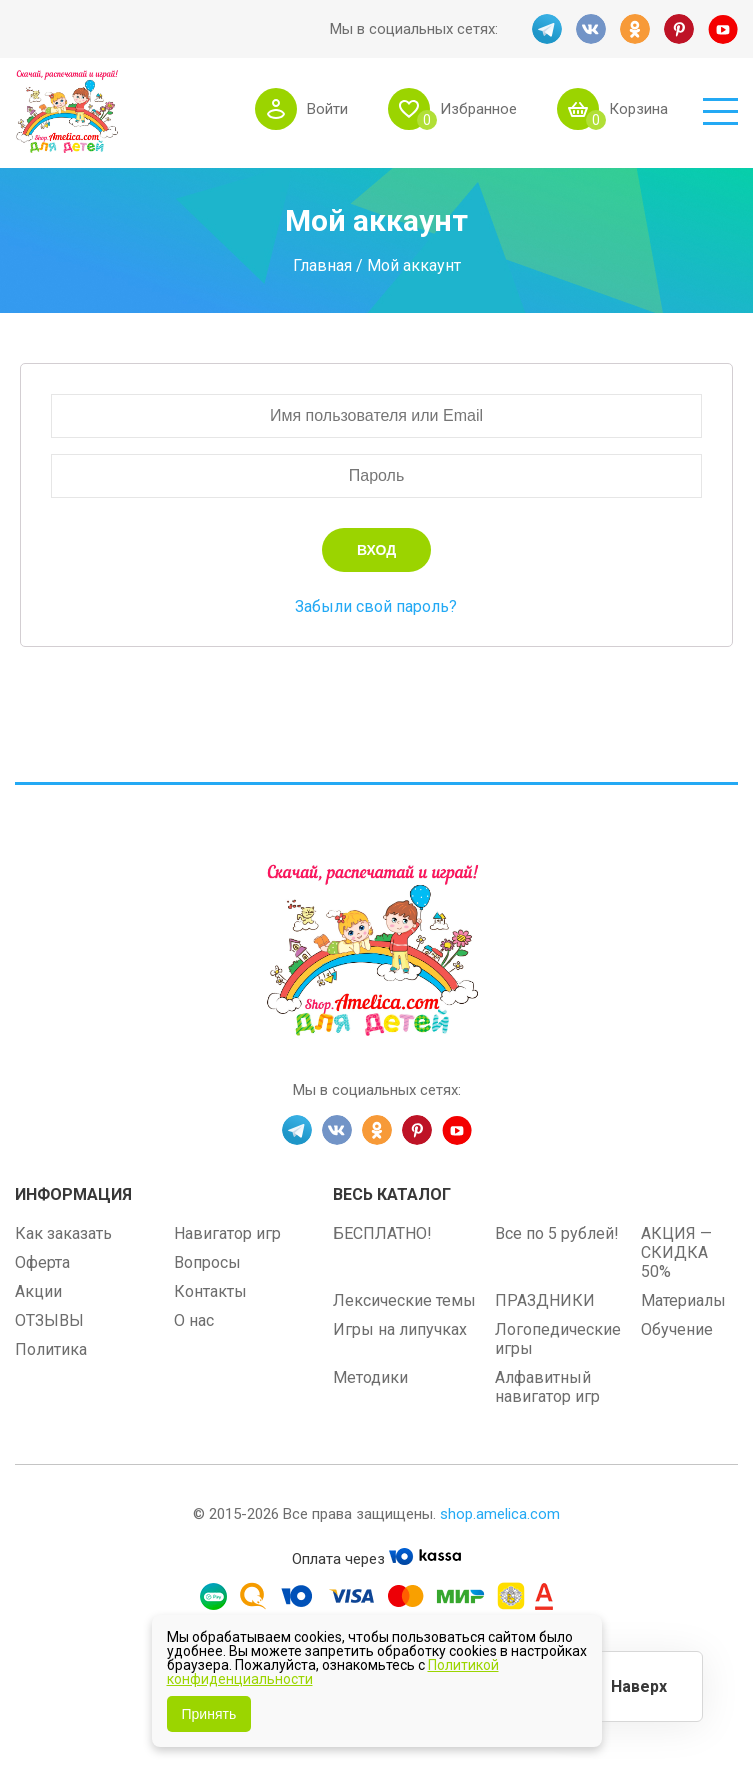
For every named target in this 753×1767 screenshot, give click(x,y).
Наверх (639, 1686)
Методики (370, 1377)
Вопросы (207, 1262)
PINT (679, 29)
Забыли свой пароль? (376, 606)
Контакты (210, 1291)
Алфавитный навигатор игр (547, 1387)
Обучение (677, 1329)
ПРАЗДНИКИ (545, 1300)
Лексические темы (404, 1300)
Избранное (478, 109)
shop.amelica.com (500, 1514)
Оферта (42, 1262)
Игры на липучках (400, 1329)
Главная (322, 265)
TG (547, 29)
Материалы (683, 1300)
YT (723, 29)
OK (635, 29)
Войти (327, 109)
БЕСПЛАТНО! (382, 1233)
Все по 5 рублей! (557, 1233)
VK (591, 29)
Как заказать (63, 1233)
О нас (194, 1320)
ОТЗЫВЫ (49, 1320)
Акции (38, 1291)
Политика (51, 1349)
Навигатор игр (227, 1233)
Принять (209, 1714)
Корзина (638, 109)
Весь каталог (392, 1194)
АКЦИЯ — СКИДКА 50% (676, 1252)
